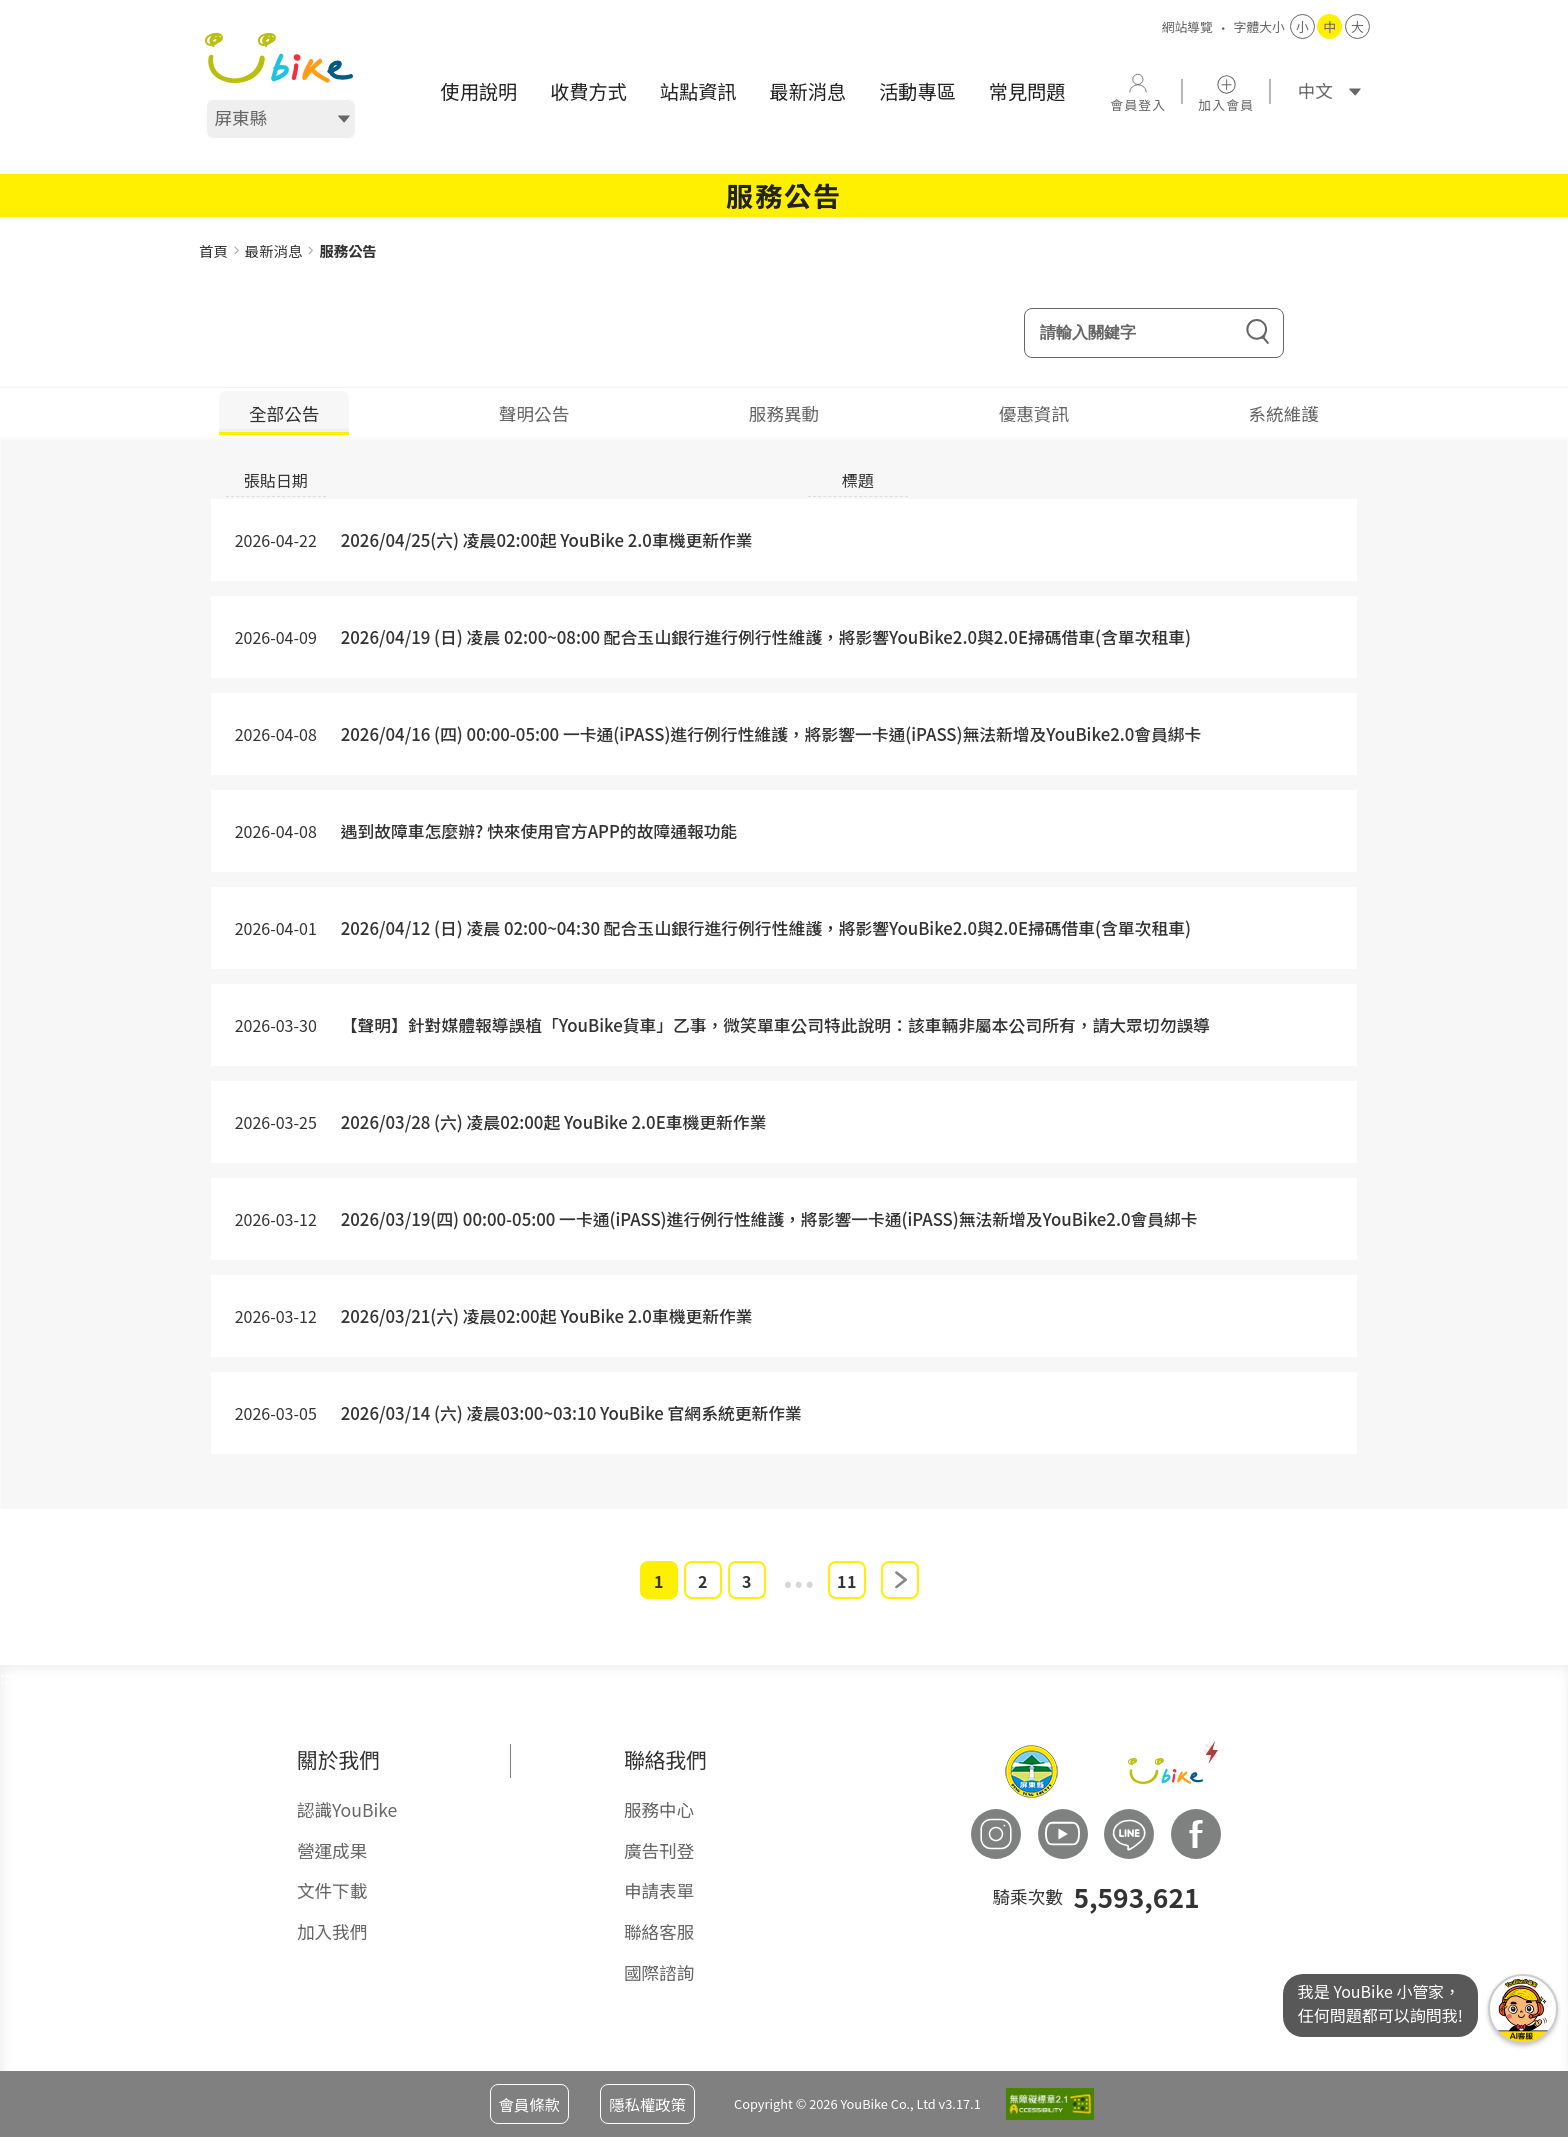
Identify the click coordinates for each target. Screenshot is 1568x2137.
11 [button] (847, 1582)
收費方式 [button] (588, 91)
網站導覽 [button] (1187, 26)
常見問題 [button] (1027, 91)
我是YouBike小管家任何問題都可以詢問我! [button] (1523, 2009)
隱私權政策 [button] (647, 2104)
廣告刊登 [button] (659, 1850)
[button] (279, 58)
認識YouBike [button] (347, 1810)
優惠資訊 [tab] (1034, 414)
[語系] (1323, 91)
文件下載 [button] (332, 1891)
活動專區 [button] (917, 91)
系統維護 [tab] (1284, 414)
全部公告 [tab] (284, 414)
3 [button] (747, 1582)
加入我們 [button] (332, 1932)
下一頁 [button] (900, 1581)
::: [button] (6, 229)
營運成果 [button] (332, 1850)
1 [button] (659, 1582)
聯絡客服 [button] (659, 1932)
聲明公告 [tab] (534, 414)
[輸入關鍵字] (1154, 334)
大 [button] (1357, 26)
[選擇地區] (281, 119)
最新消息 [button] (807, 91)
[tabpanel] (784, 992)
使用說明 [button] (478, 91)
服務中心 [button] (659, 1810)
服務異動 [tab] (784, 414)
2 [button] (703, 1582)
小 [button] (1302, 26)
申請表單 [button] (659, 1891)
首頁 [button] (213, 250)
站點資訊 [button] (698, 91)
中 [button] (1330, 26)
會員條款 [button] (529, 2104)
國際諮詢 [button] (659, 1972)
